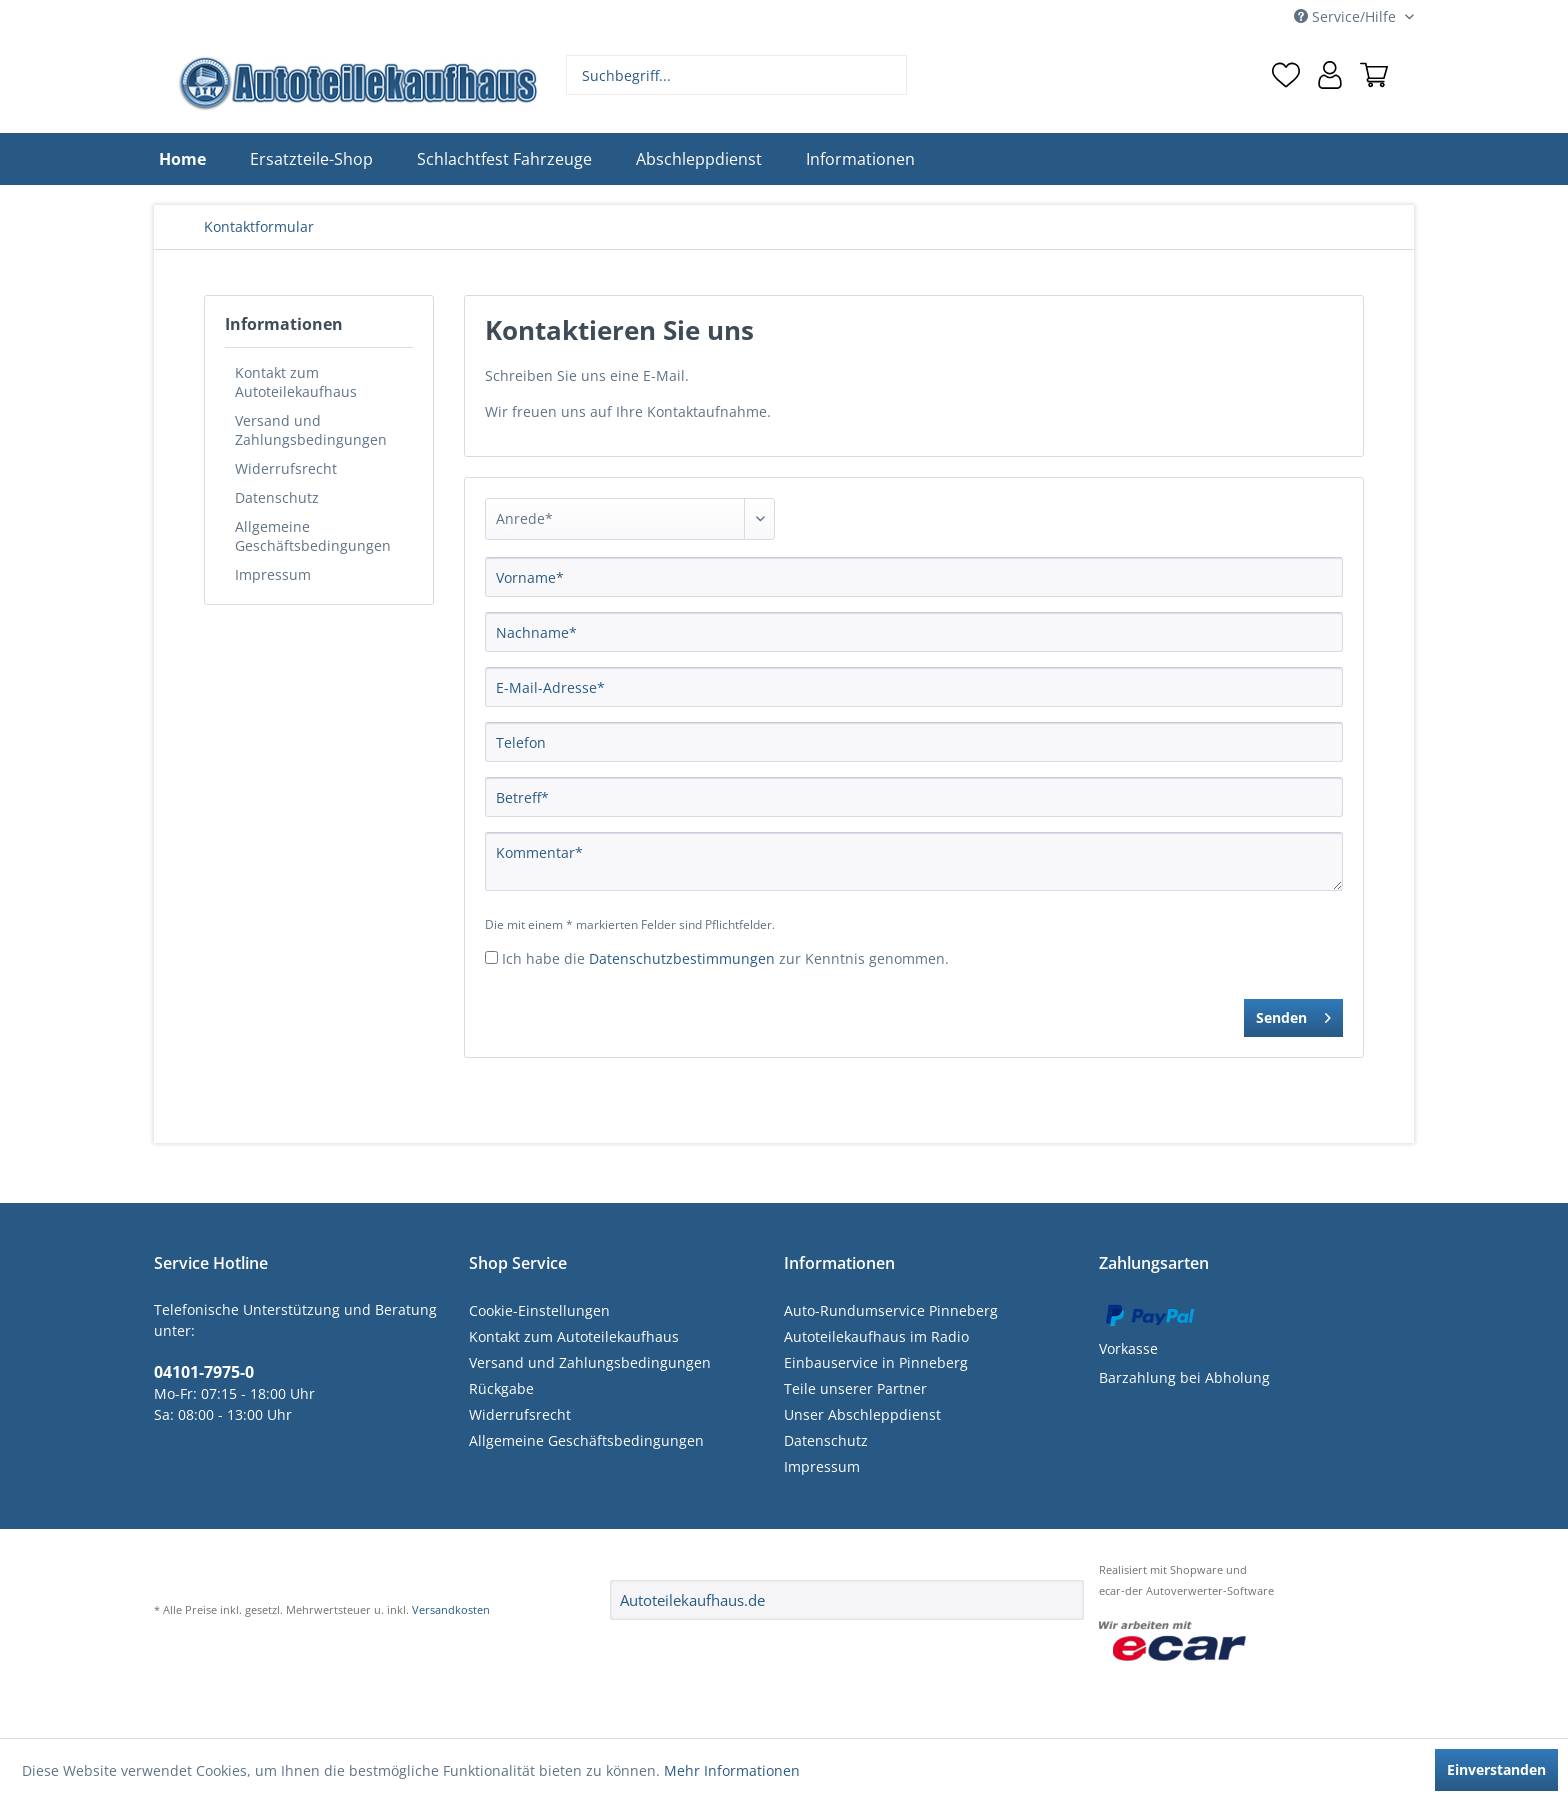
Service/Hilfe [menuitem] (1347, 16)
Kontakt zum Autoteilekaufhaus (296, 382)
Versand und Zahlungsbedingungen (311, 430)
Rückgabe (501, 1388)
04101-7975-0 (204, 1372)
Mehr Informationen (732, 1770)
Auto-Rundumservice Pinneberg (891, 1310)
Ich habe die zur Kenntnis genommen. (725, 958)
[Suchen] (889, 75)
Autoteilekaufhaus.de (692, 1600)
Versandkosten (451, 1609)
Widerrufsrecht (286, 468)
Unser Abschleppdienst (862, 1414)
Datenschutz (277, 497)
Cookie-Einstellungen (539, 1310)
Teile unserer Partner (855, 1388)
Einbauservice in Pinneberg (876, 1362)
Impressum (273, 574)
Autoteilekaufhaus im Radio (876, 1336)
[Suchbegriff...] (737, 75)
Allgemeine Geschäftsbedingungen (313, 536)
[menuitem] (737, 75)
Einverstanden (1496, 1769)
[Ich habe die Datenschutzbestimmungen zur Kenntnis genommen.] (491, 957)
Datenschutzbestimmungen (682, 958)
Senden (1293, 1014)
